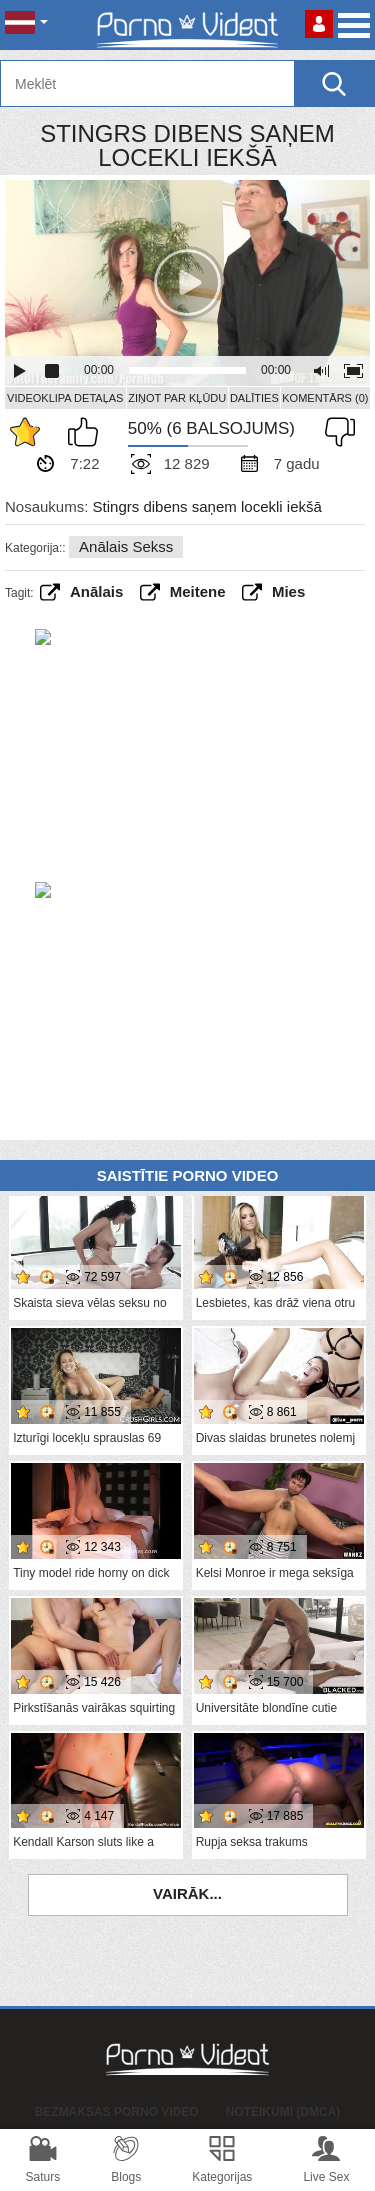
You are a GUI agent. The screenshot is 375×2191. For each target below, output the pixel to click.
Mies (288, 591)
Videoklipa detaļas (65, 398)
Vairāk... (187, 1893)
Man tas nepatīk (335, 432)
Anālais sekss (126, 546)
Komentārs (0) (325, 398)
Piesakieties (319, 24)
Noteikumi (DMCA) (283, 2112)
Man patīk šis (88, 432)
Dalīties (254, 398)
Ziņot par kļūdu (177, 398)
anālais (96, 591)
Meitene (198, 591)
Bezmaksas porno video (117, 2112)
